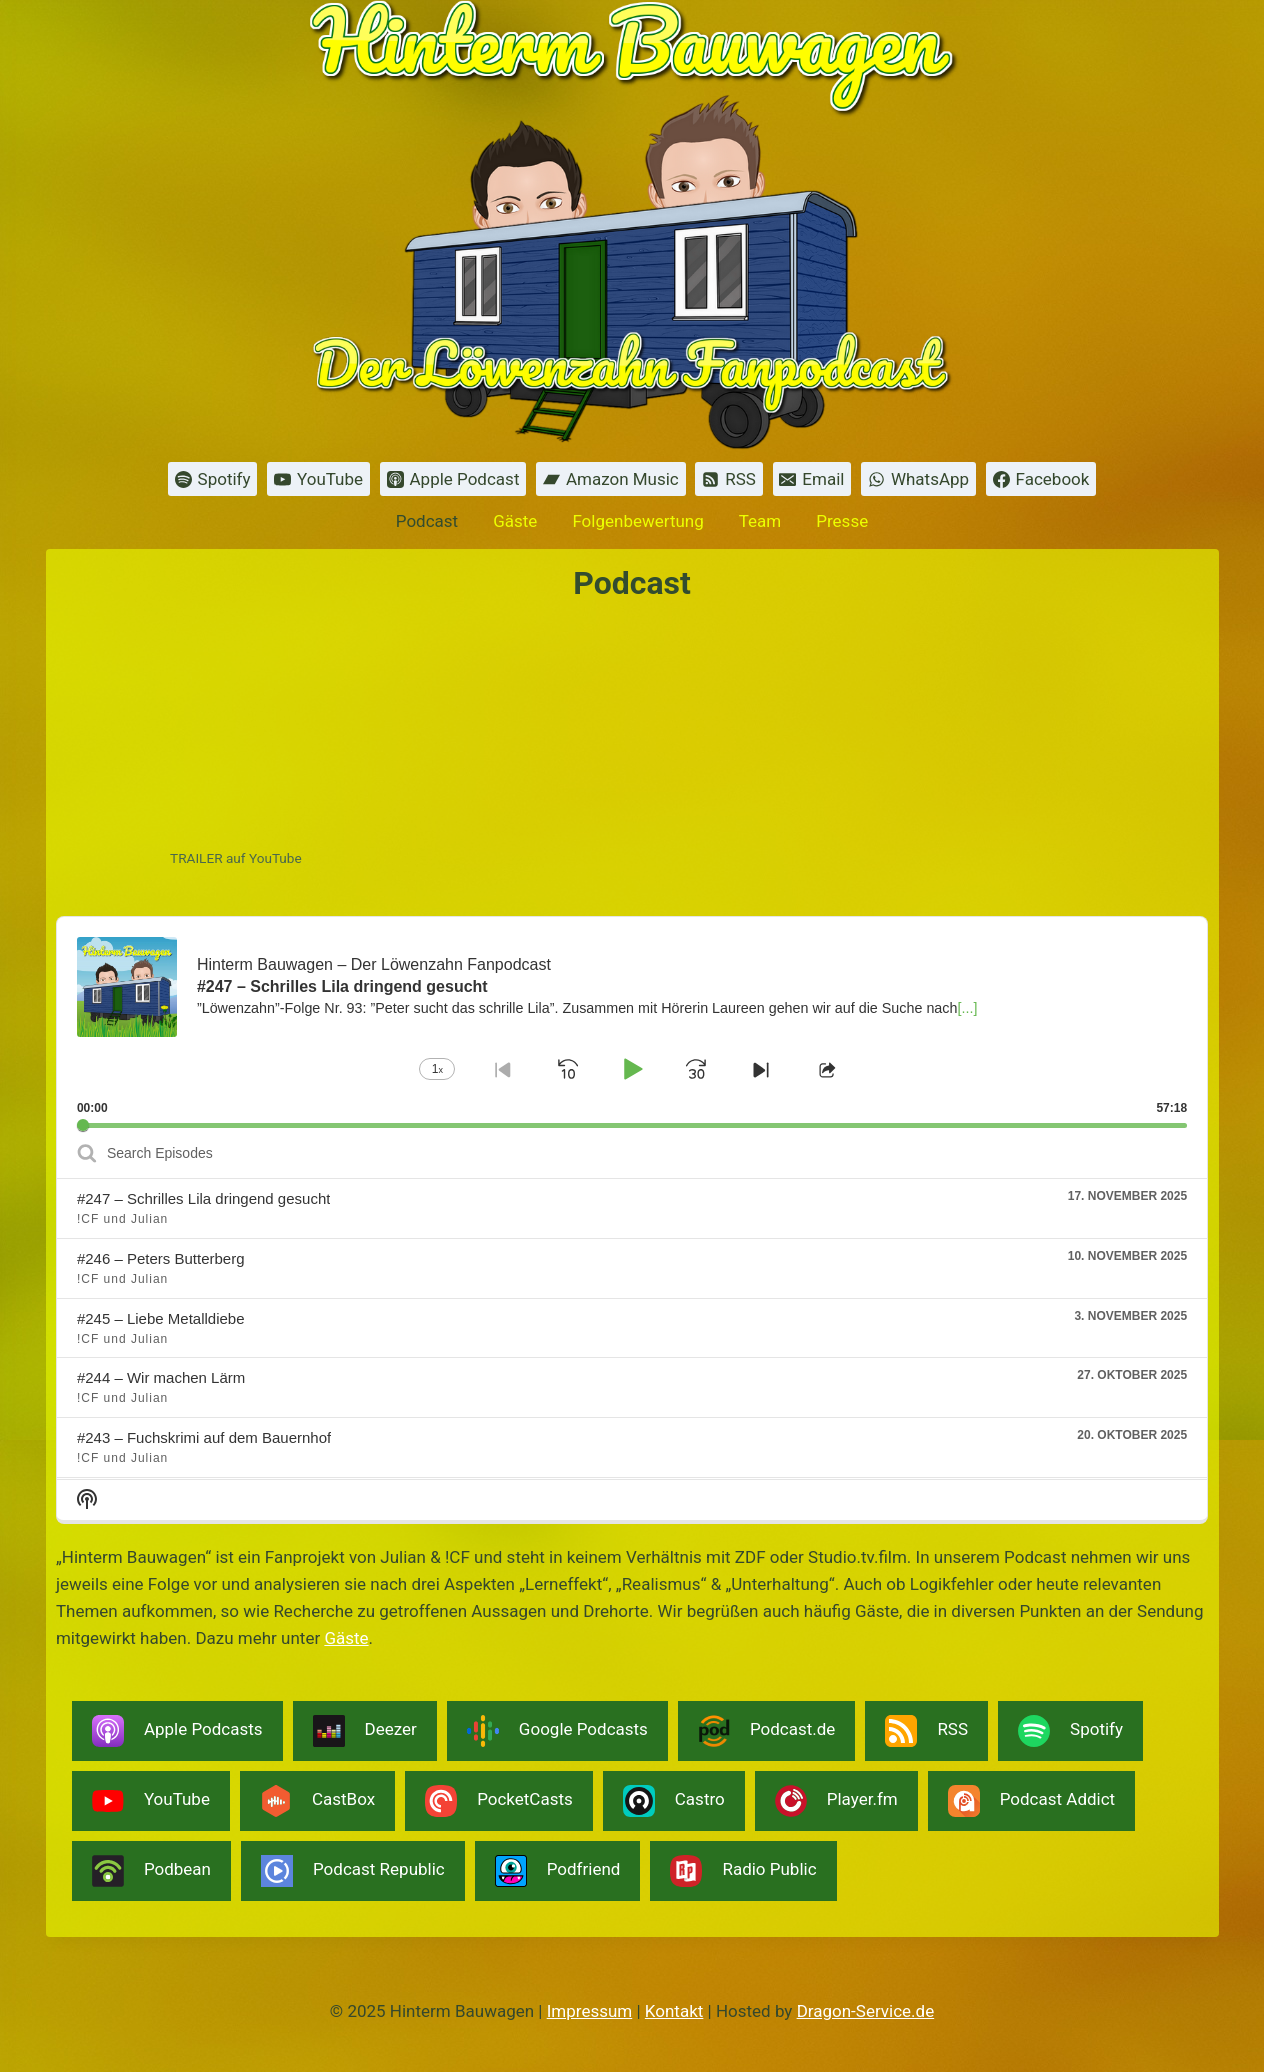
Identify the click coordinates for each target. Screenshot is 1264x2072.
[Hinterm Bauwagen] (632, 225)
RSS (926, 1731)
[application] (632, 1022)
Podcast (427, 521)
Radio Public (743, 1871)
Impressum (590, 2011)
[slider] (632, 1125)
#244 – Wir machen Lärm (161, 1377)
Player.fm (836, 1801)
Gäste (515, 521)
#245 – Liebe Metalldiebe (161, 1318)
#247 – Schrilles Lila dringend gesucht (204, 1198)
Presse (842, 521)
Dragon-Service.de (866, 2011)
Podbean (151, 1871)
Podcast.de (766, 1731)
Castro (674, 1801)
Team (760, 521)
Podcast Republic (353, 1871)
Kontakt (674, 2011)
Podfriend (558, 1871)
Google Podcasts (557, 1731)
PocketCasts (499, 1801)
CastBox (317, 1801)
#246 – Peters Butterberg (161, 1258)
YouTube (151, 1801)
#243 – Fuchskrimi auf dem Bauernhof (204, 1437)
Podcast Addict (1031, 1801)
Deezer (365, 1731)
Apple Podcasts (177, 1731)
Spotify (1070, 1731)
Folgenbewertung (637, 521)
